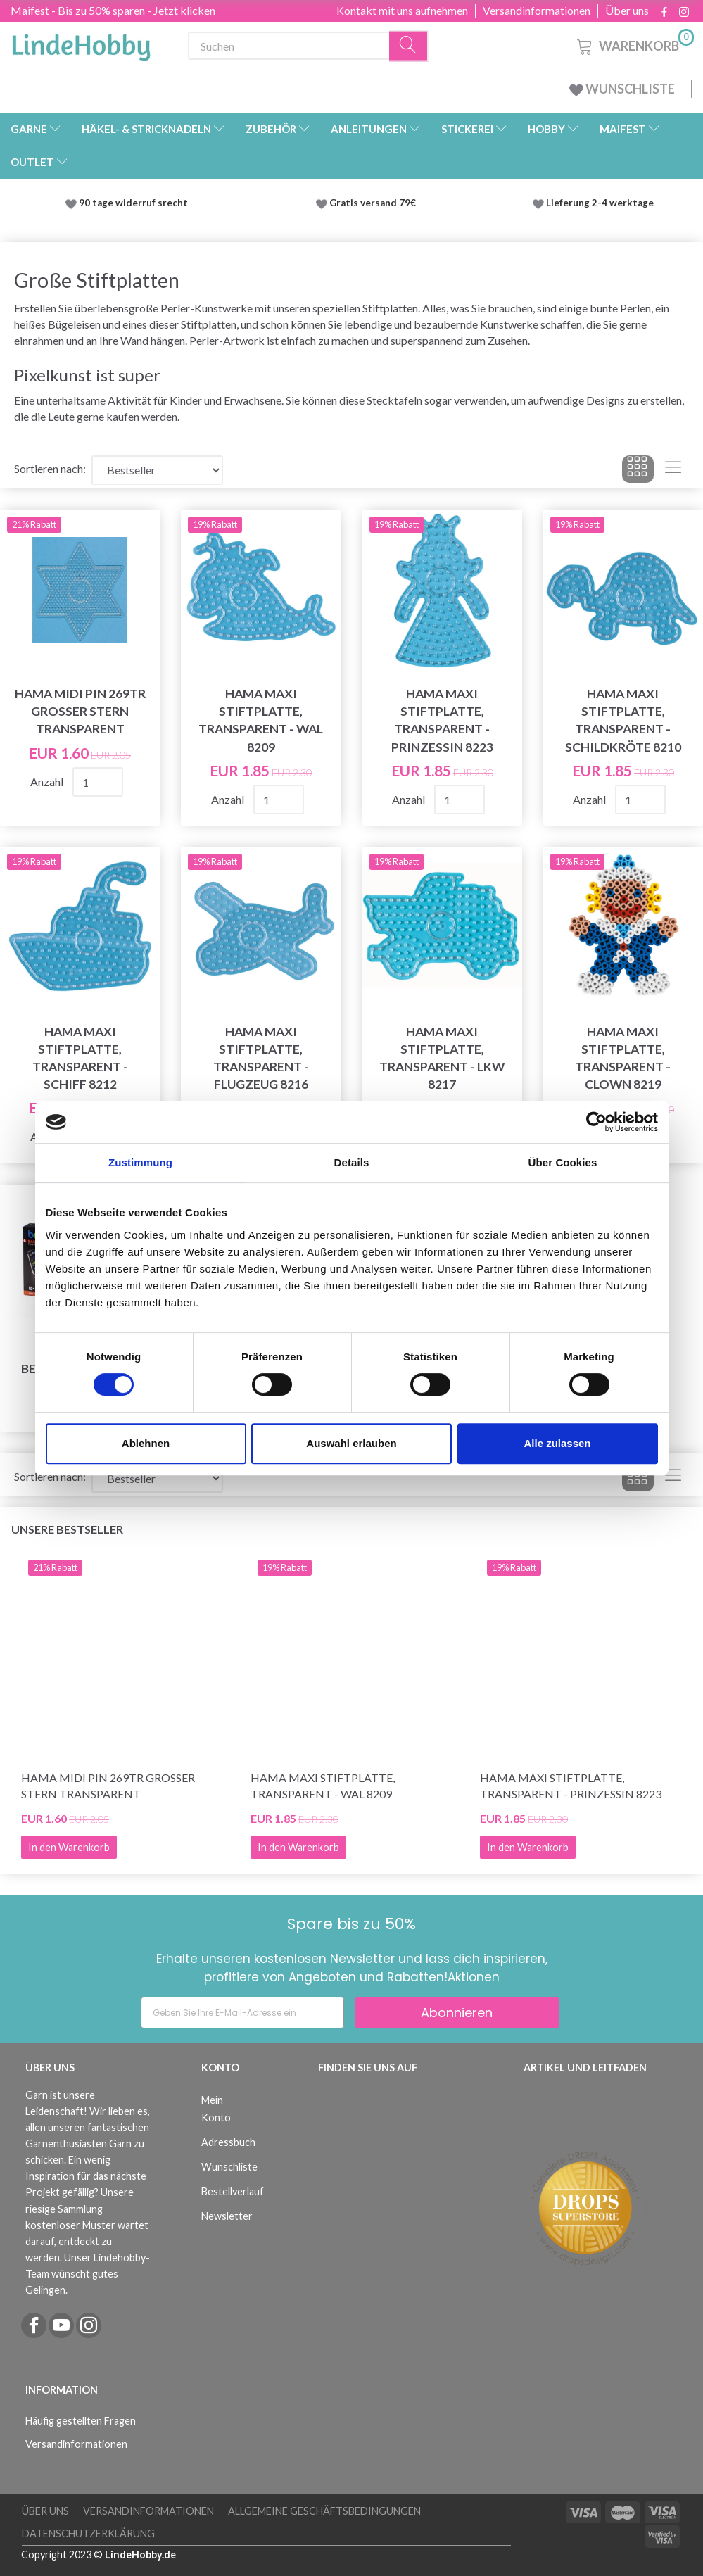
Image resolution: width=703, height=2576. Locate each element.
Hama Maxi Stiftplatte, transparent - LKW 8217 (442, 1058)
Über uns (627, 10)
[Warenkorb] (634, 44)
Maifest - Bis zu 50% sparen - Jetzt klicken (113, 10)
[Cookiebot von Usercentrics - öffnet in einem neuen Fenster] (596, 1121)
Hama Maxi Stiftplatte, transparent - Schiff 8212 (80, 1058)
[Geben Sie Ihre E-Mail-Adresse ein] (242, 2012)
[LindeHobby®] (81, 42)
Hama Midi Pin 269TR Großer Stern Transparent (80, 711)
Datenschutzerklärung (88, 2533)
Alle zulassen (557, 1443)
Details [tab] (351, 1162)
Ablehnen (146, 1443)
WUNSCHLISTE (623, 88)
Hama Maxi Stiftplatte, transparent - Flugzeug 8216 (261, 1058)
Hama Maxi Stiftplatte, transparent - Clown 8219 (623, 1058)
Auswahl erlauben (351, 1443)
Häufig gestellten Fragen (80, 2421)
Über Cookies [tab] (562, 1162)
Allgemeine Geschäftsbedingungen (324, 2511)
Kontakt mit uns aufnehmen (402, 10)
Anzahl (47, 781)
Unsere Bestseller (67, 1529)
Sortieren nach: (50, 468)
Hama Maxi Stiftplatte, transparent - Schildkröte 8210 (623, 720)
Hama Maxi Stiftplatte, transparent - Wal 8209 (260, 720)
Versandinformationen (536, 10)
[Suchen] (409, 46)
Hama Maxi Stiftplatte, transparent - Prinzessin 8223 (442, 720)
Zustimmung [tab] (140, 1162)
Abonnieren (457, 2012)
